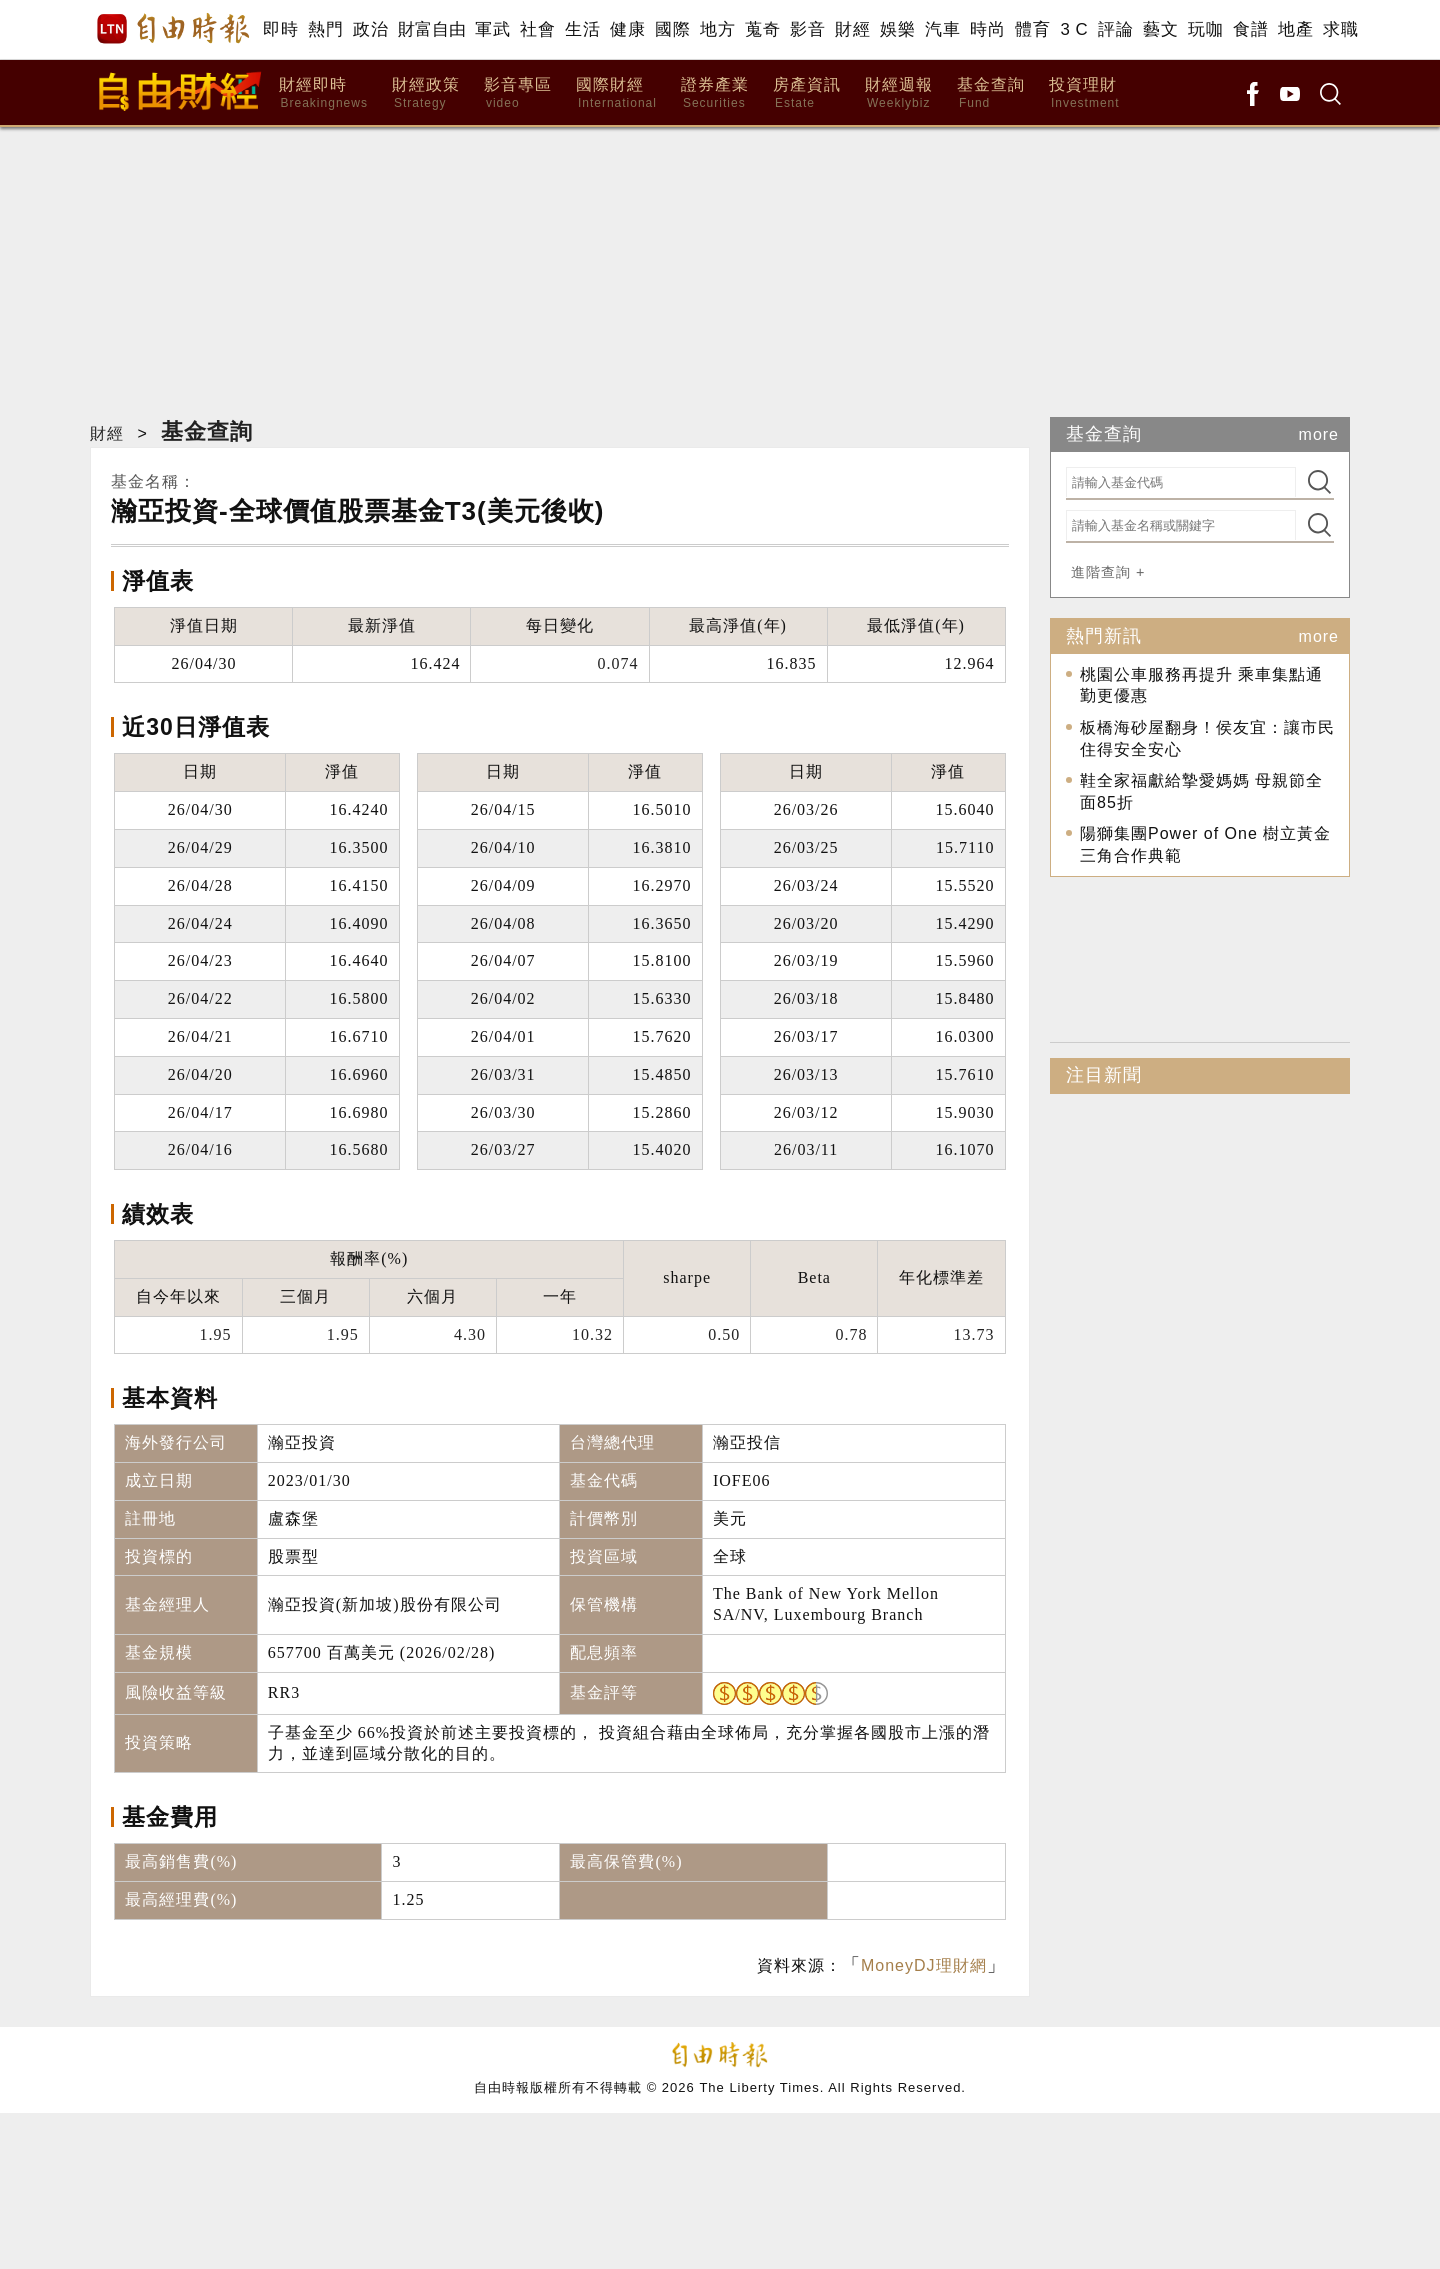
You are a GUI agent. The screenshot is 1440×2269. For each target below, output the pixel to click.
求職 (1340, 29)
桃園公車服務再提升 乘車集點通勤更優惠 (1201, 685)
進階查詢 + (1108, 572)
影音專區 (518, 93)
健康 (627, 29)
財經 (852, 29)
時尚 (987, 29)
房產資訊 (807, 93)
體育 (1032, 29)
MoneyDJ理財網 (924, 1965)
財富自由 (431, 29)
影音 (807, 29)
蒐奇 (762, 29)
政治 (370, 29)
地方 (717, 29)
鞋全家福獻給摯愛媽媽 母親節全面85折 (1201, 791)
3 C (1074, 29)
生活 (582, 29)
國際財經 (616, 93)
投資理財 (1084, 93)
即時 (280, 29)
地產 (1295, 29)
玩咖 (1205, 29)
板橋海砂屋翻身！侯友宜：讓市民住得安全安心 (1207, 738)
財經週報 (899, 93)
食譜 (1250, 29)
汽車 (942, 29)
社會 (537, 29)
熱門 (325, 29)
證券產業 (715, 93)
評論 (1115, 29)
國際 (672, 29)
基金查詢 (991, 93)
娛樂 (897, 29)
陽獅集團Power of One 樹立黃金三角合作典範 (1205, 844)
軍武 (492, 29)
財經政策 (426, 93)
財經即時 (323, 93)
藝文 (1160, 29)
